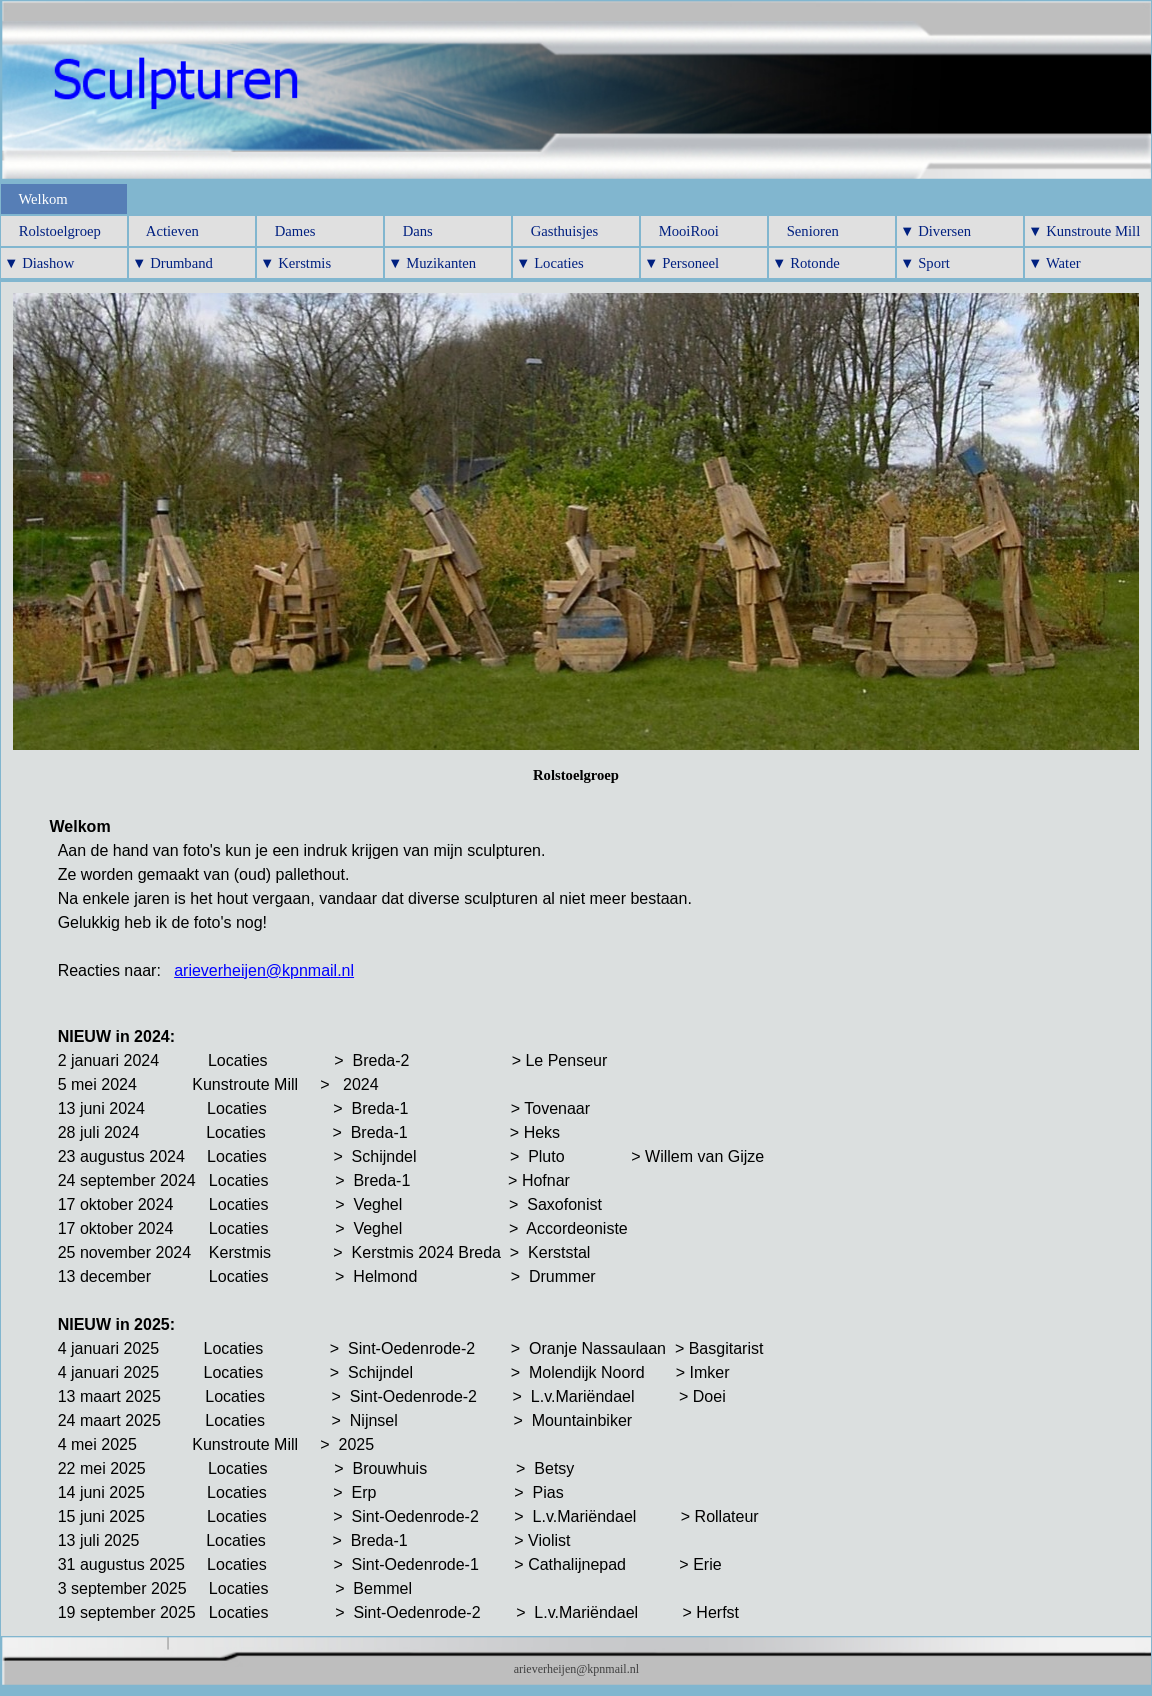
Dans (410, 231)
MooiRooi (681, 231)
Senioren (805, 231)
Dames (287, 231)
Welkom (36, 199)
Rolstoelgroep (52, 231)
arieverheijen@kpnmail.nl (264, 970)
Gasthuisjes (557, 231)
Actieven (165, 231)
